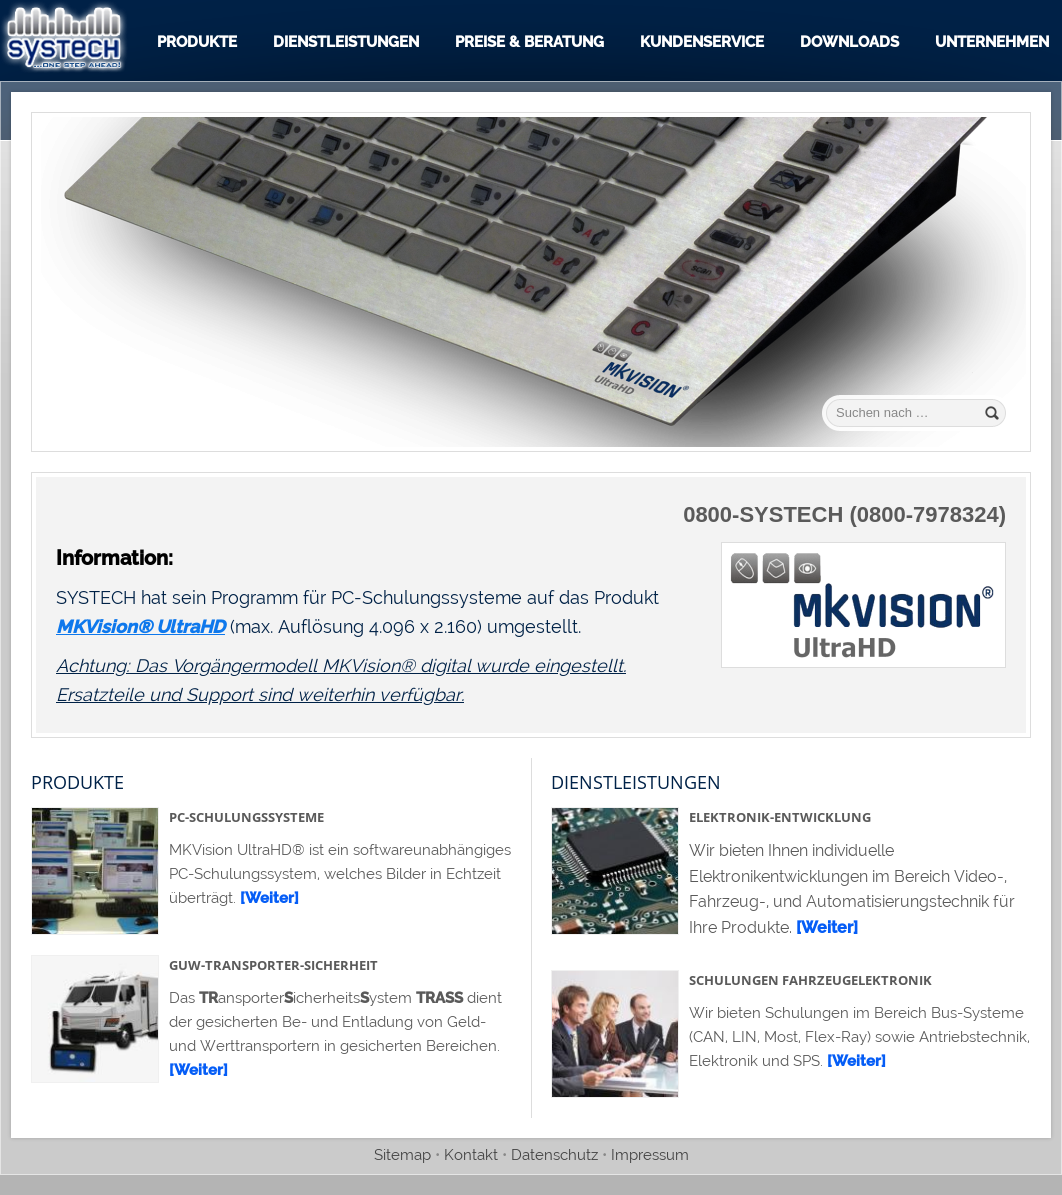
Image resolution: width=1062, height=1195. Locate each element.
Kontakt (471, 1155)
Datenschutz (554, 1155)
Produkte (197, 42)
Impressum (650, 1155)
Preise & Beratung (529, 42)
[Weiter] (269, 898)
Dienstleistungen (346, 42)
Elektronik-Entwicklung (780, 817)
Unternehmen (992, 42)
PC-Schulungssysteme (246, 817)
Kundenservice (702, 42)
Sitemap (402, 1155)
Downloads (849, 42)
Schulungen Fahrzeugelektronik (810, 980)
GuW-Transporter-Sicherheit (273, 965)
